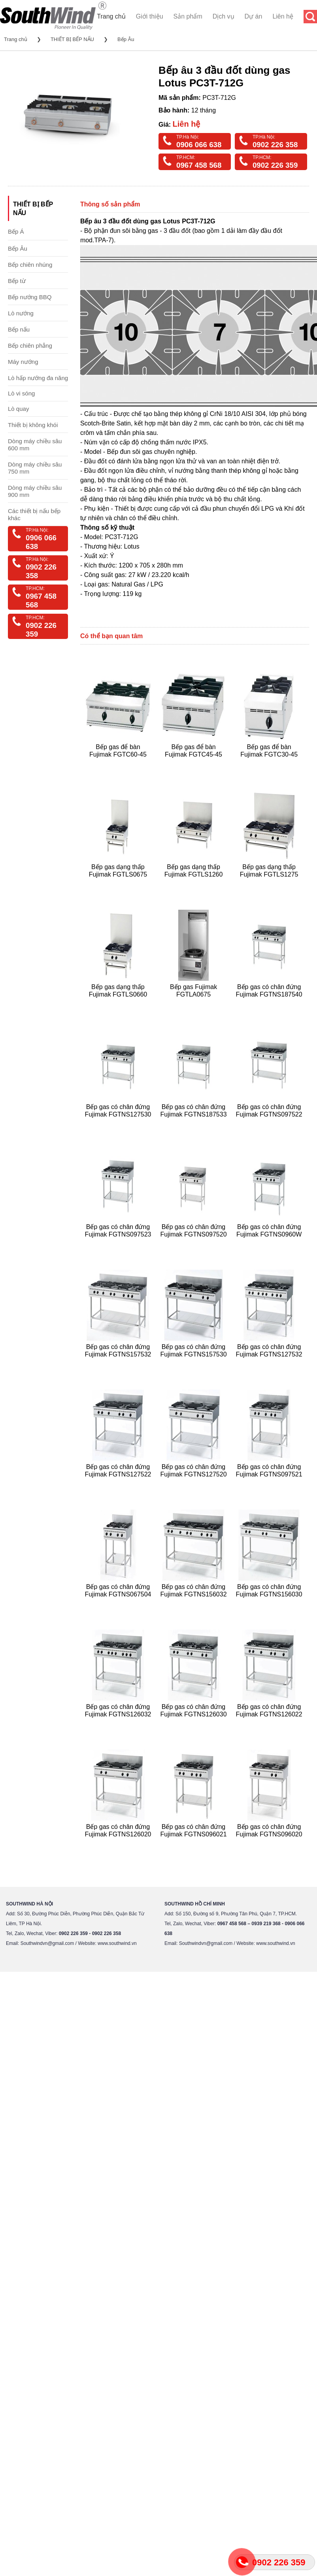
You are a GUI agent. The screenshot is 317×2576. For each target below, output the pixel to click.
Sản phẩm (188, 16)
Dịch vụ (223, 16)
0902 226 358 (275, 145)
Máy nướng (23, 361)
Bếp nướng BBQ (29, 297)
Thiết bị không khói (33, 425)
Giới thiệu (149, 16)
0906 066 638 (198, 145)
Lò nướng (21, 313)
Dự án (253, 16)
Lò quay (18, 408)
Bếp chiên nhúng (30, 264)
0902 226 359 (275, 165)
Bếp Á (16, 231)
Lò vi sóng (21, 393)
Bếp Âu (125, 39)
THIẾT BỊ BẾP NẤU (72, 39)
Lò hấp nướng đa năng (38, 378)
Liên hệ (282, 16)
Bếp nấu (19, 329)
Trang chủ (111, 16)
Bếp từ (17, 280)
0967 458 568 (198, 165)
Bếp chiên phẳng (30, 345)
